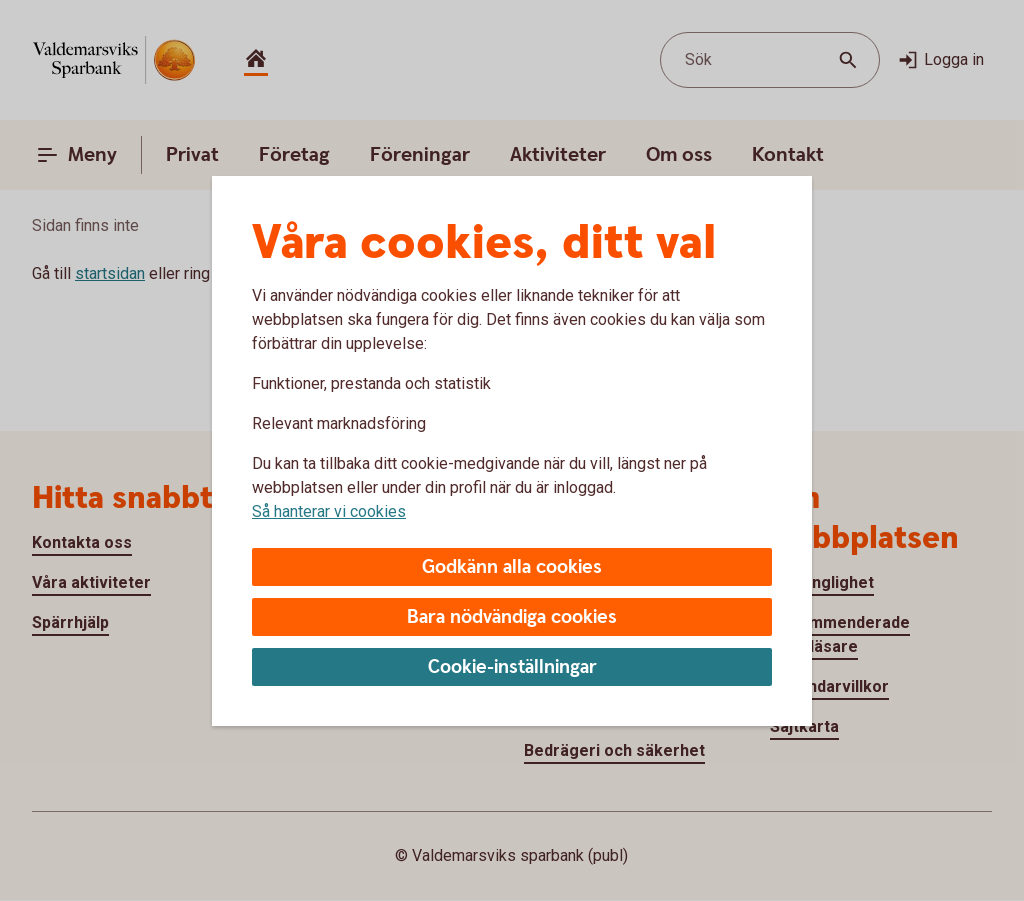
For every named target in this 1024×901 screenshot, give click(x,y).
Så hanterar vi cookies (329, 511)
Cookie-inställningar (512, 667)
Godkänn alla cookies (512, 567)
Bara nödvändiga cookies (512, 617)
